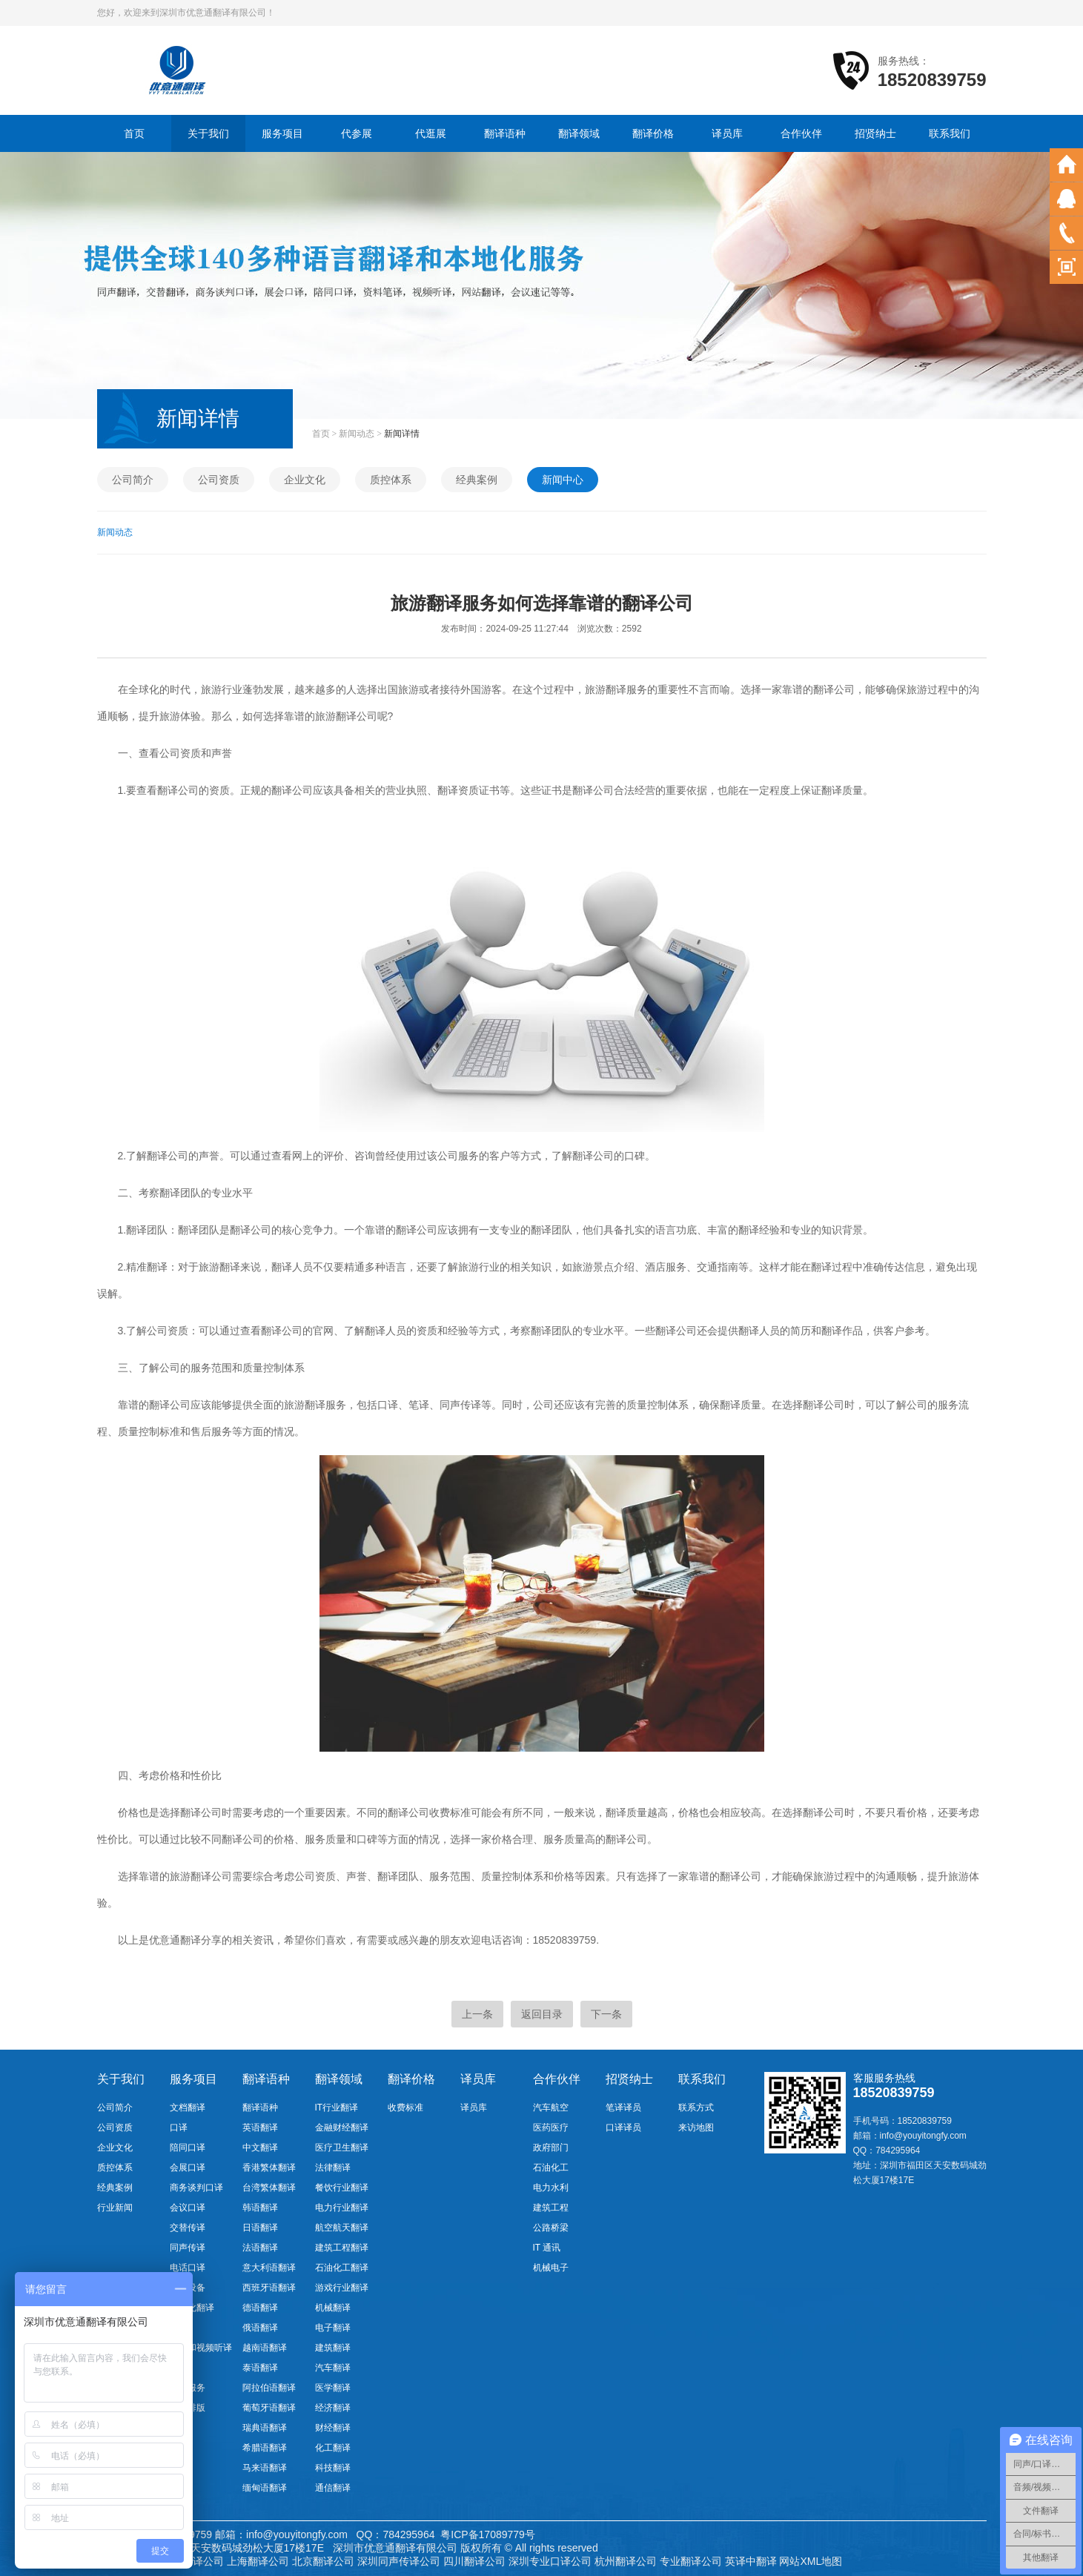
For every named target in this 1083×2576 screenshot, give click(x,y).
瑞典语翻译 (264, 2428)
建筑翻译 (333, 2347)
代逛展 (430, 133)
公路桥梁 (551, 2227)
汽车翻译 (333, 2368)
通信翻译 (333, 2488)
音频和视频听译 (201, 2347)
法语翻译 (260, 2247)
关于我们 (208, 133)
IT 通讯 (547, 2247)
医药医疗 (551, 2127)
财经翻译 (333, 2428)
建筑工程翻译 (341, 2247)
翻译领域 (579, 133)
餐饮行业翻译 (341, 2187)
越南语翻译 (264, 2347)
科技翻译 (333, 2468)
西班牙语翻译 (269, 2287)
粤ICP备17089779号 (487, 2534)
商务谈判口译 (196, 2187)
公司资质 (218, 480)
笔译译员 (623, 2107)
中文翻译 (260, 2147)
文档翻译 (187, 2107)
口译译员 (623, 2127)
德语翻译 (260, 2307)
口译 (179, 2127)
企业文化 (304, 480)
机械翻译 (333, 2307)
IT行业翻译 (337, 2107)
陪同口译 (187, 2147)
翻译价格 (653, 133)
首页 (134, 133)
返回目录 (542, 2014)
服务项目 (282, 133)
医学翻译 (333, 2388)
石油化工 (551, 2167)
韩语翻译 (260, 2207)
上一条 (477, 2014)
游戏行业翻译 (341, 2287)
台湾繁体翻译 (269, 2187)
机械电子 (551, 2267)
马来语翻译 (264, 2468)
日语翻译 (260, 2227)
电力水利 (551, 2187)
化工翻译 (333, 2448)
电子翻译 (333, 2327)
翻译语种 (505, 133)
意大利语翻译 (269, 2267)
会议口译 (187, 2207)
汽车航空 (551, 2107)
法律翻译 (333, 2167)
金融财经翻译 (341, 2127)
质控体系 (390, 480)
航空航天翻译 (341, 2227)
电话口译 (187, 2267)
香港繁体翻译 (269, 2167)
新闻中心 (562, 480)
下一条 (606, 2014)
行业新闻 (115, 2207)
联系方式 (696, 2107)
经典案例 (476, 480)
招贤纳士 (875, 133)
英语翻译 (260, 2127)
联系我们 (949, 133)
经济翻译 (333, 2408)
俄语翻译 (260, 2327)
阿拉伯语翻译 (269, 2388)
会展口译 (187, 2167)
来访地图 (696, 2127)
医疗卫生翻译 (341, 2147)
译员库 (727, 133)
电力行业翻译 (341, 2207)
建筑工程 (551, 2207)
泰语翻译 (260, 2368)
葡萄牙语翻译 (269, 2408)
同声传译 (187, 2247)
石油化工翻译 (341, 2267)
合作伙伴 (801, 133)
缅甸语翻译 (264, 2488)
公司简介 (132, 480)
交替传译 (187, 2227)
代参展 (356, 133)
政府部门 (551, 2147)
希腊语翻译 (264, 2448)
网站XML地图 (810, 2561)
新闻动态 (356, 433)
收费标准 (405, 2107)
